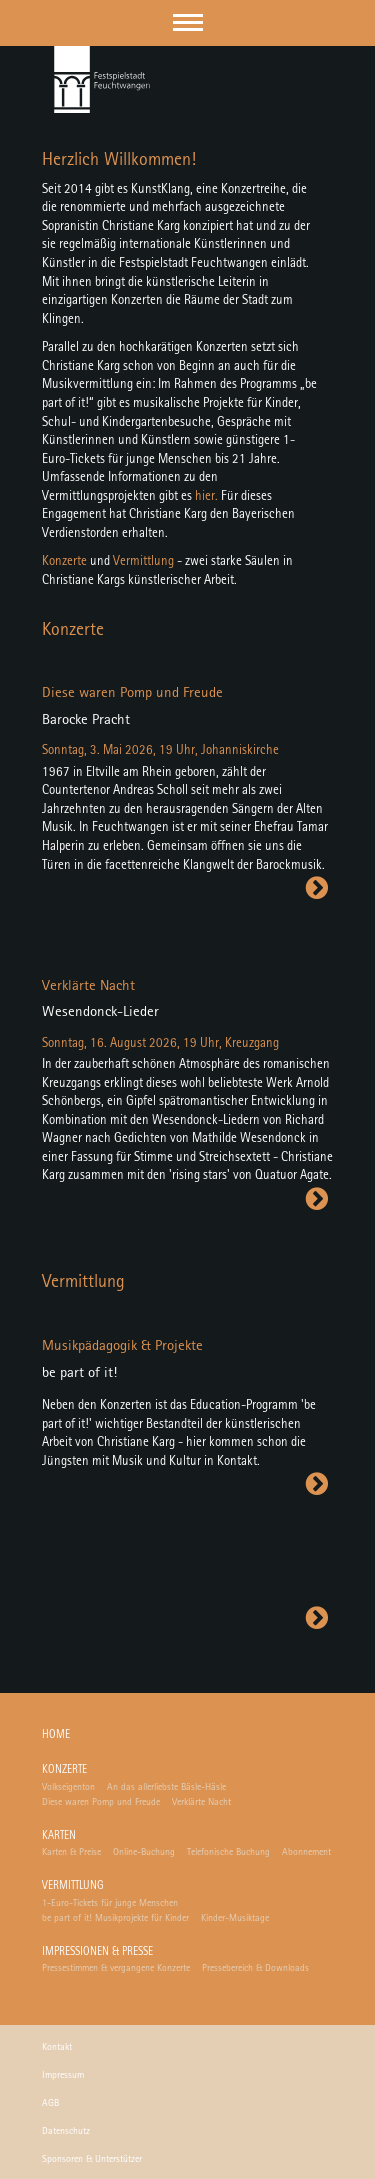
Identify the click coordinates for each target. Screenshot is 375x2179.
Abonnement (306, 1852)
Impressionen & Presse (97, 1952)
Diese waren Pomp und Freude (101, 1802)
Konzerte (64, 561)
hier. (206, 496)
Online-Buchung (144, 1852)
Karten (59, 1836)
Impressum (63, 2075)
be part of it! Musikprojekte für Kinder (115, 1918)
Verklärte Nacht (201, 1802)
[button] (188, 22)
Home (56, 1735)
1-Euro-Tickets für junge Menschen (110, 1903)
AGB (50, 2103)
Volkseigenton (68, 1787)
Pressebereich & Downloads (255, 1968)
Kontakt (57, 2047)
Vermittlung (143, 561)
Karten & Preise (71, 1852)
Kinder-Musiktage (235, 1918)
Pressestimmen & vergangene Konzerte (116, 1968)
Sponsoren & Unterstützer (92, 2159)
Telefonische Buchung (228, 1852)
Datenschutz (66, 2131)
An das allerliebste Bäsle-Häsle (166, 1787)
